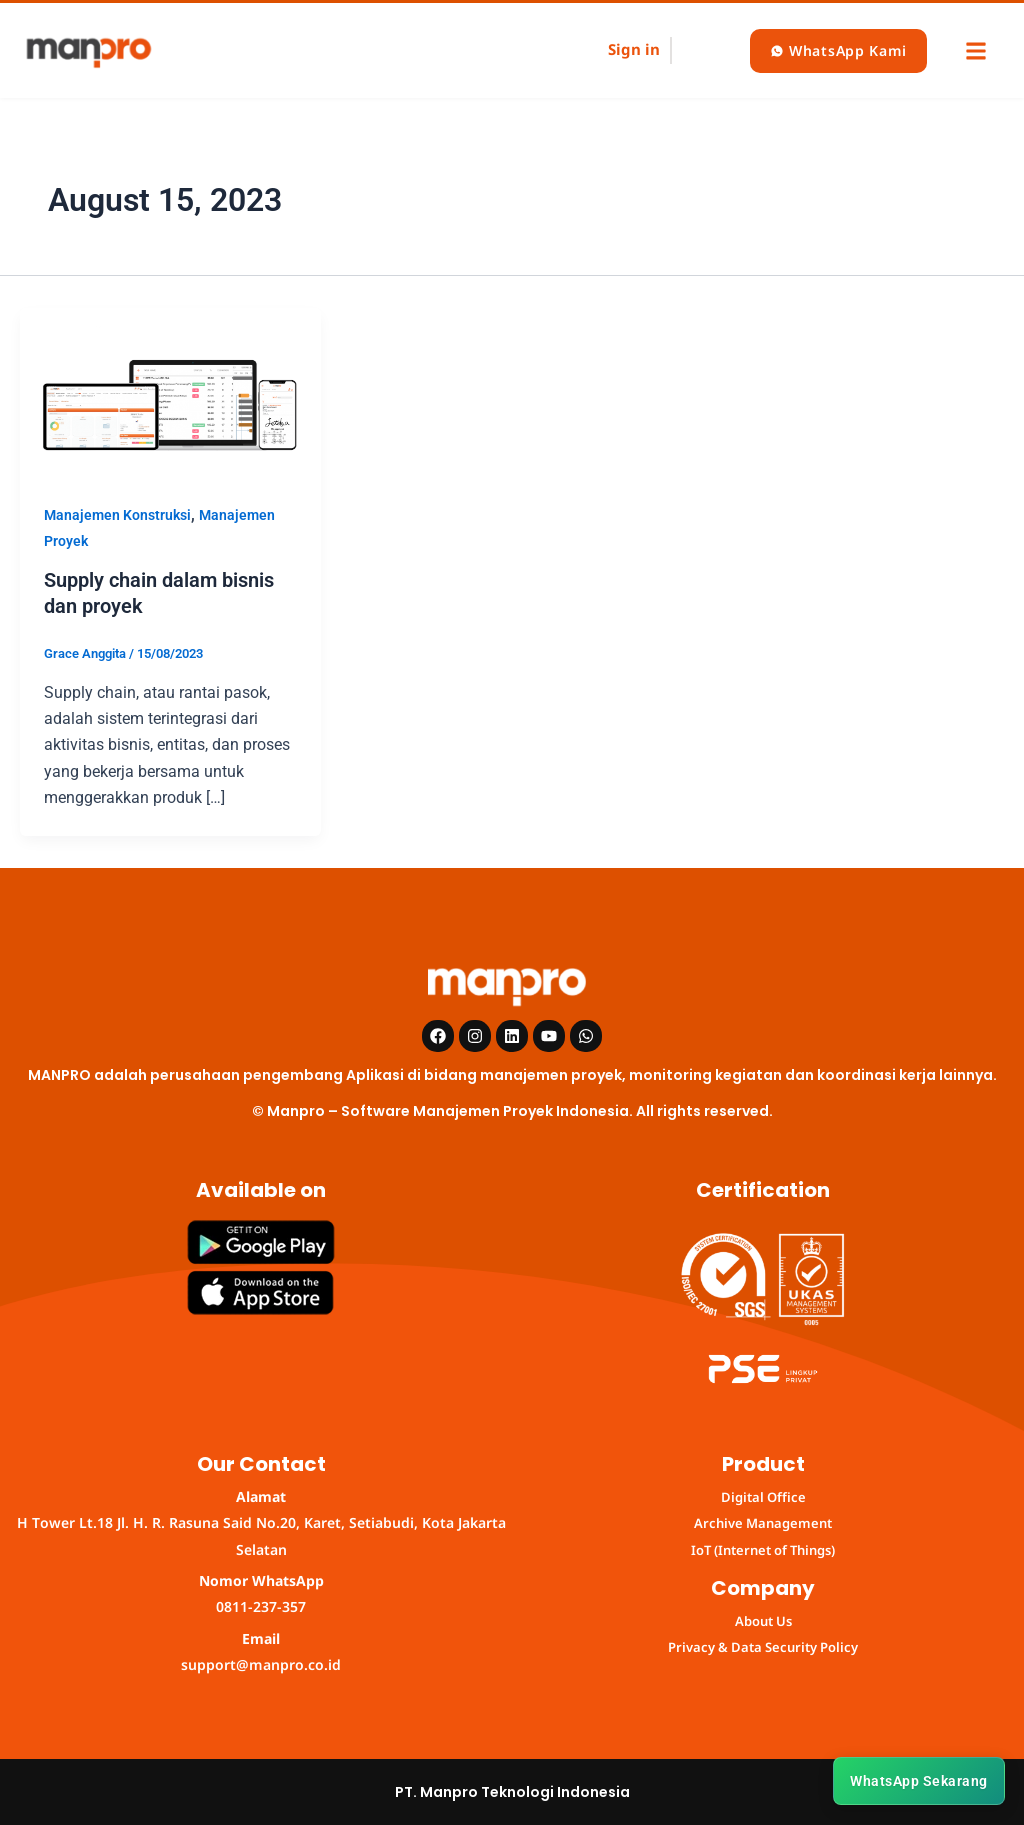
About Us (763, 1621)
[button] (975, 50)
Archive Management (763, 1523)
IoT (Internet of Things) (763, 1550)
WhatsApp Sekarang (919, 1781)
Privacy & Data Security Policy (763, 1647)
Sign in (634, 49)
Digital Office (763, 1497)
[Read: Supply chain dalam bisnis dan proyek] (170, 391)
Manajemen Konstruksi (117, 515)
